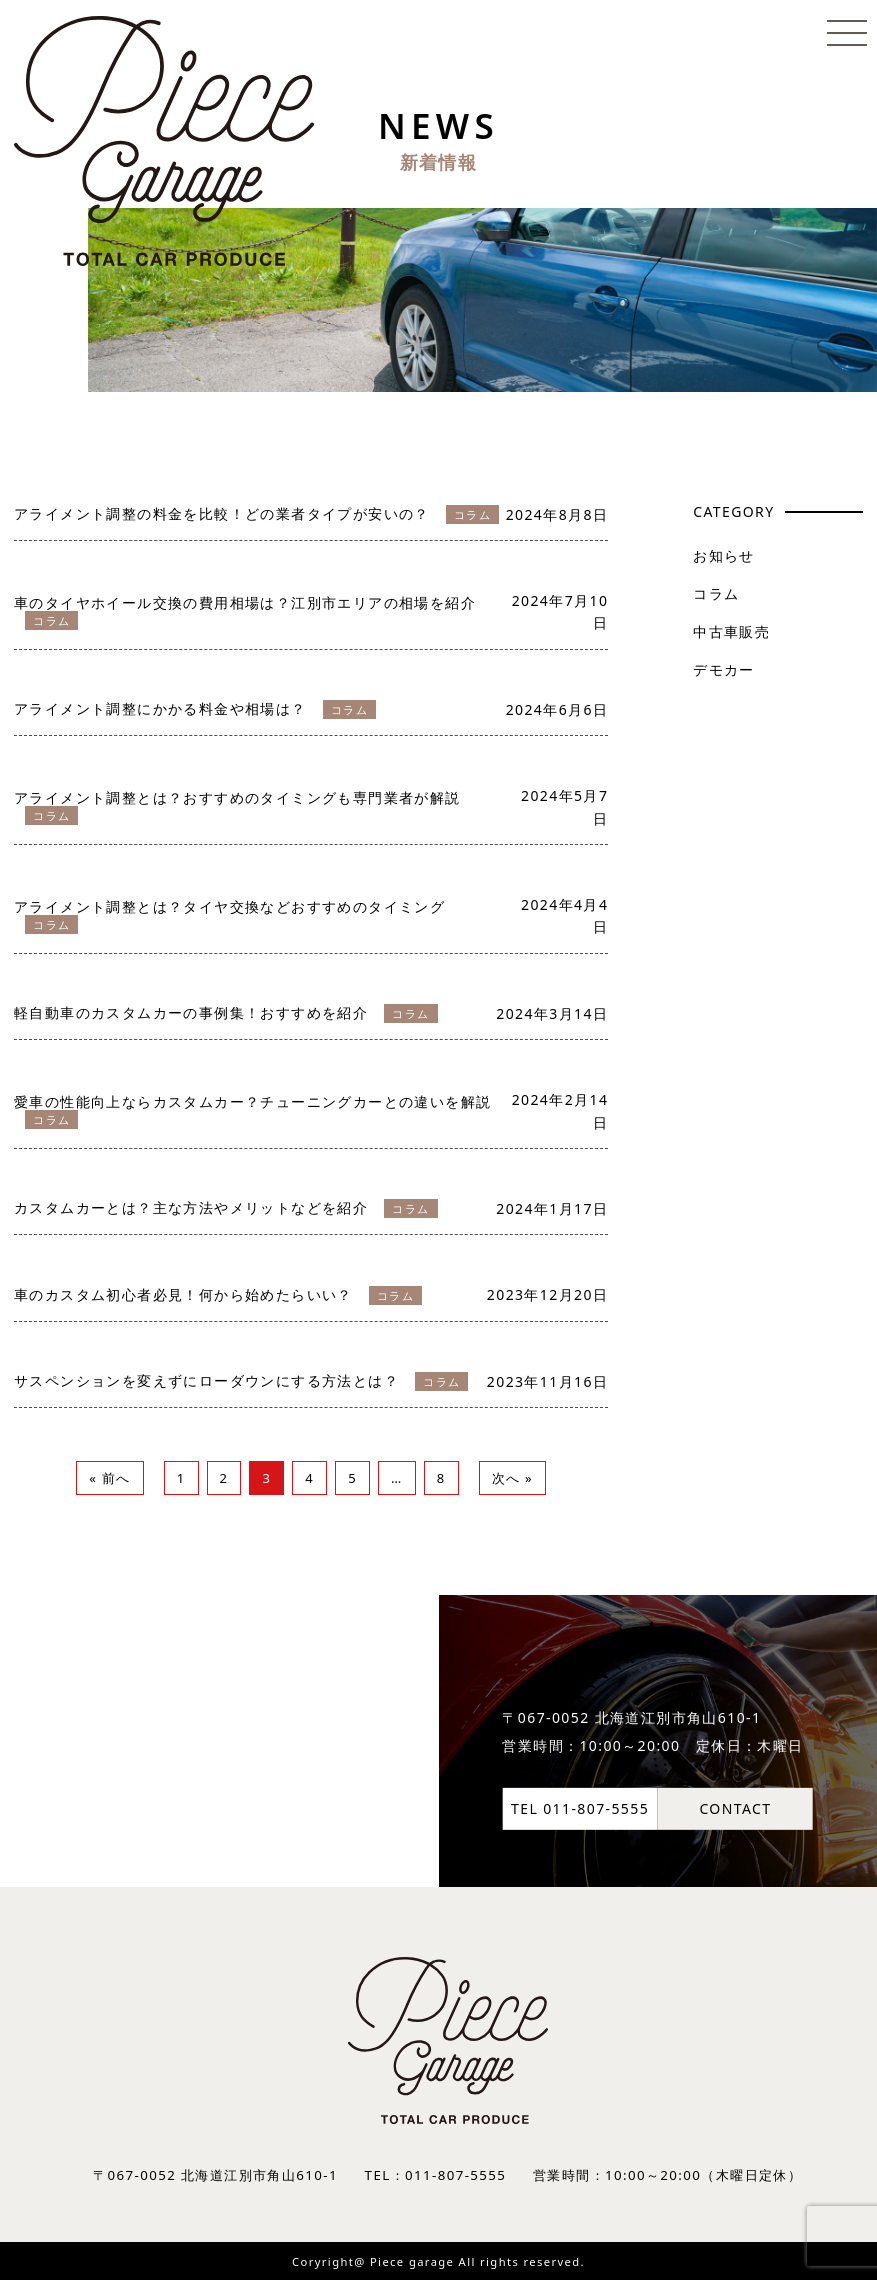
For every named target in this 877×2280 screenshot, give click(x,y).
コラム (716, 593)
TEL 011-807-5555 (580, 1808)
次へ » (513, 1478)
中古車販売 (731, 631)
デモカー (724, 669)
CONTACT (735, 1808)
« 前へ (110, 1478)
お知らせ (724, 555)
